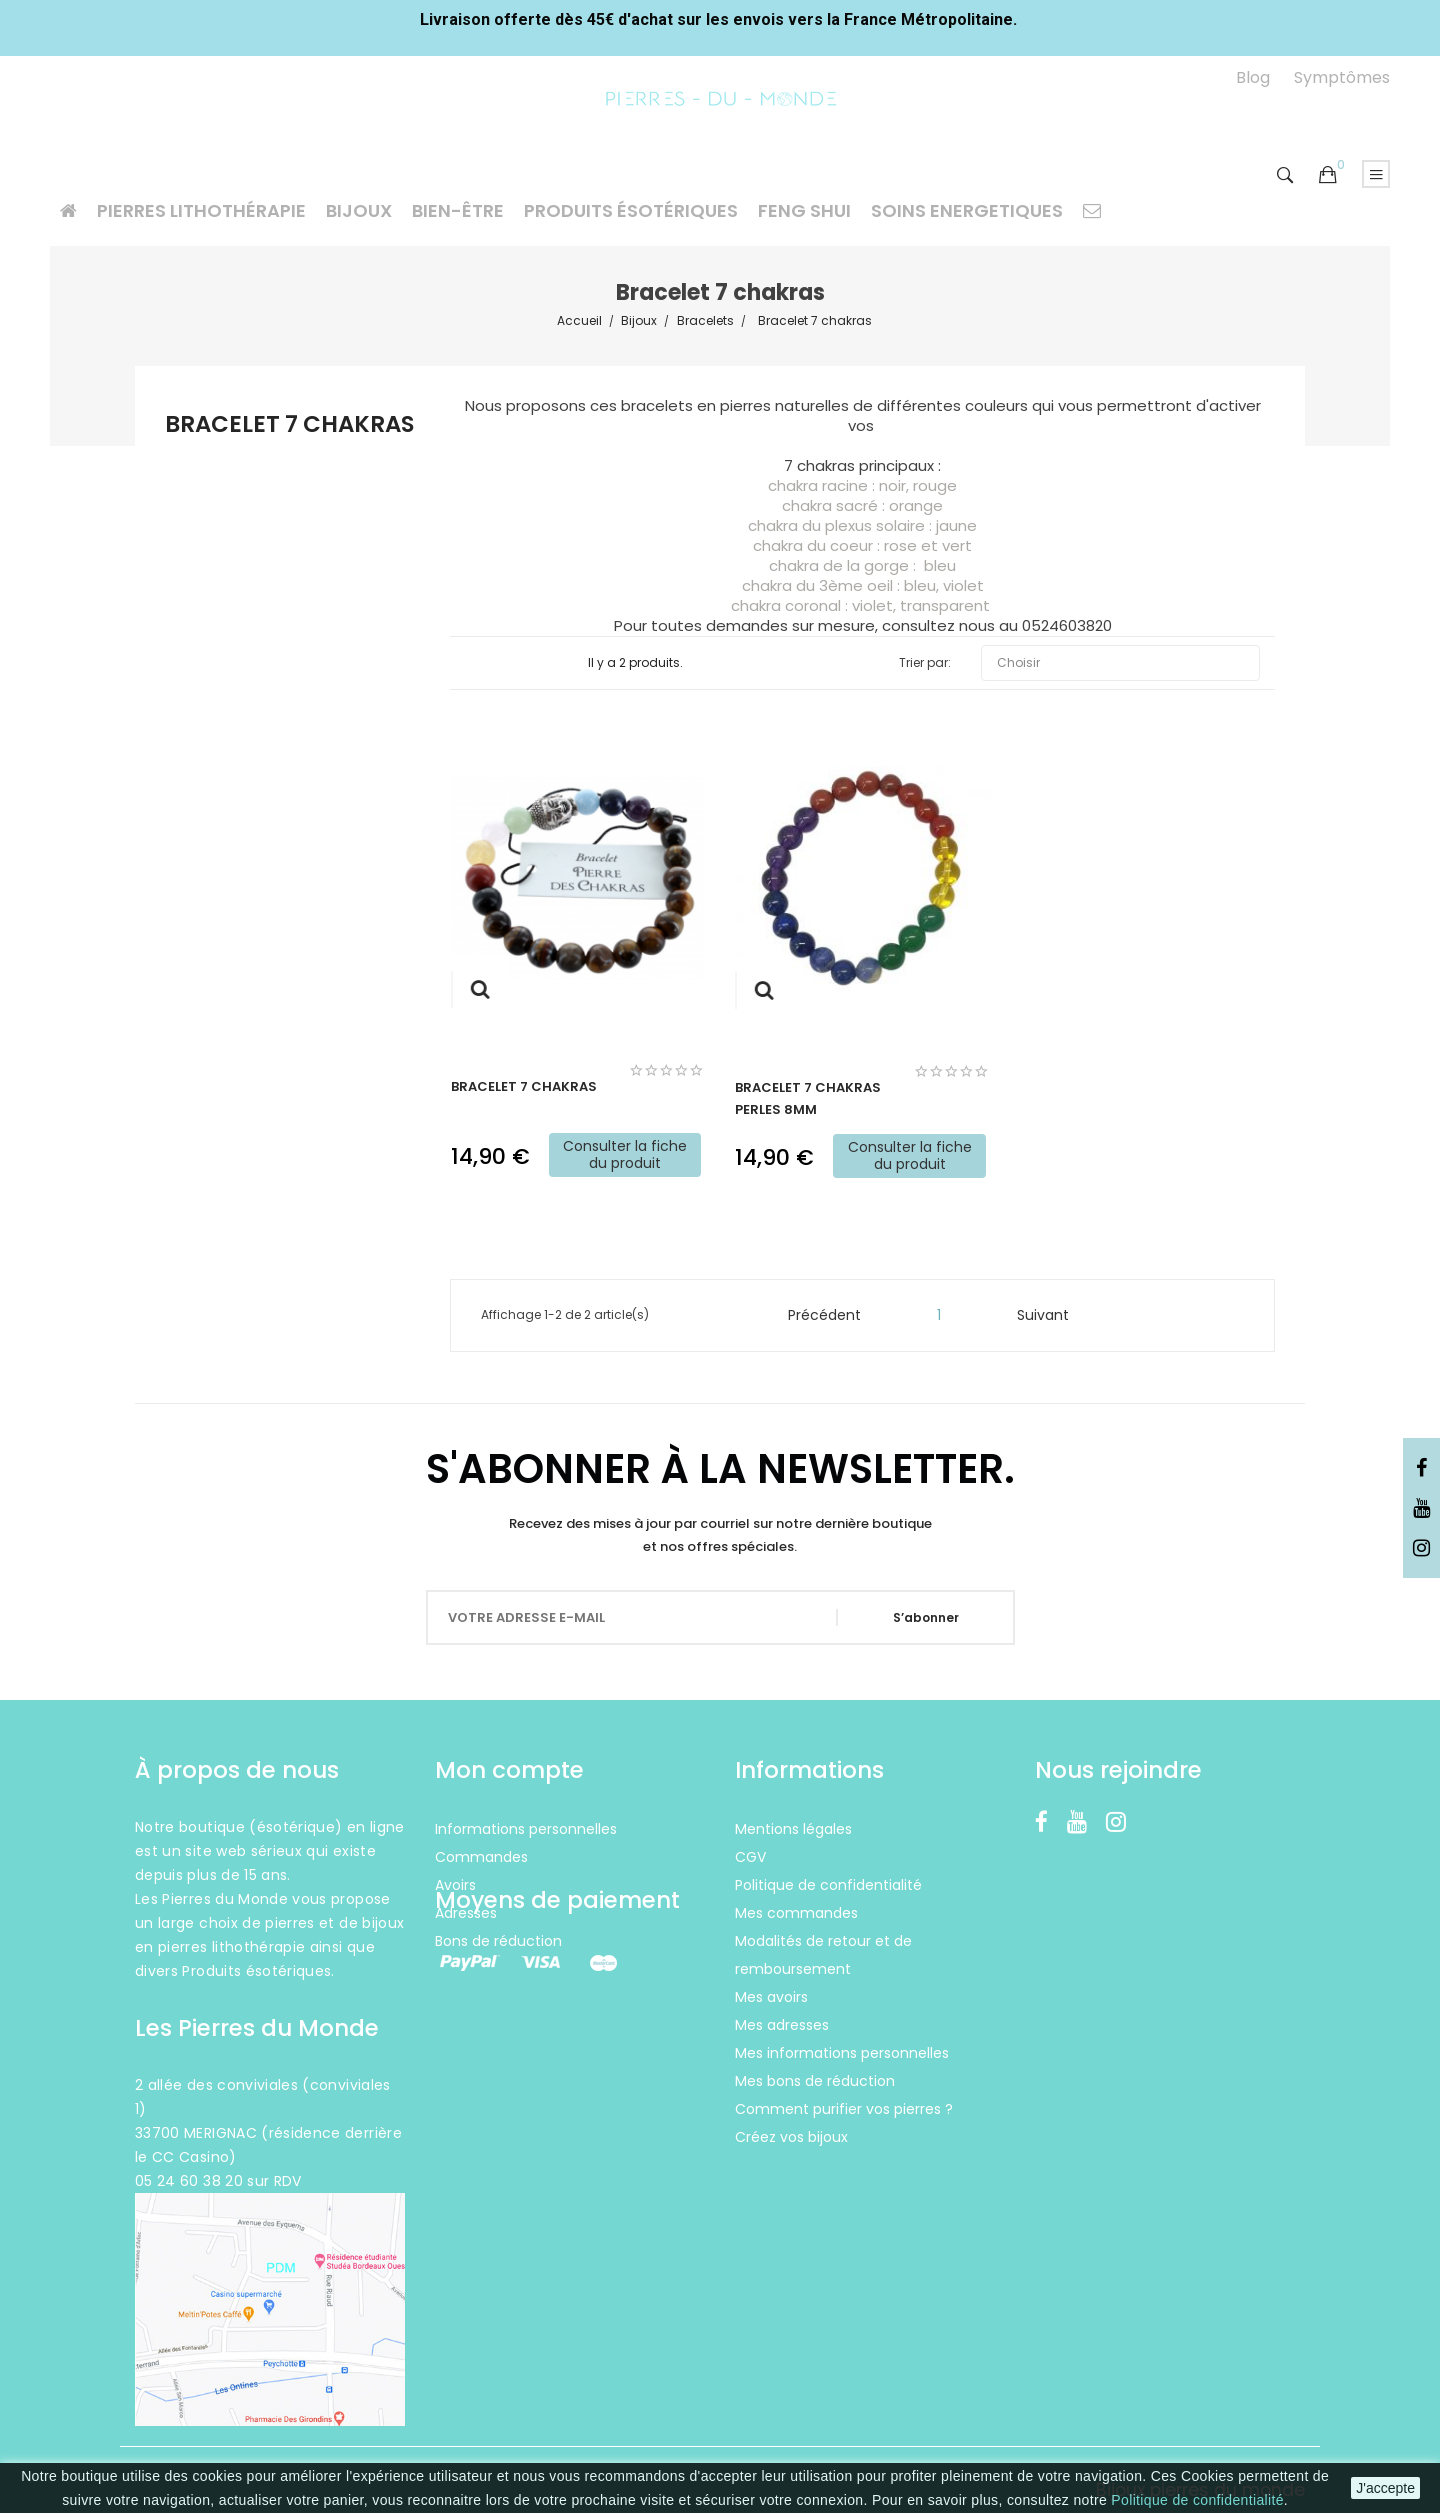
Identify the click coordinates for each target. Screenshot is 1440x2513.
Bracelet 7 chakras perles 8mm (808, 1098)
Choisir (1120, 663)
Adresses (466, 1913)
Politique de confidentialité (1197, 2500)
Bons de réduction (498, 1941)
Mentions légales (793, 1829)
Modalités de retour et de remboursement (823, 1955)
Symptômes (1342, 77)
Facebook (1421, 1469)
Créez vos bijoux (791, 2137)
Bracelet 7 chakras (289, 426)
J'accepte (1385, 2488)
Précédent (815, 1315)
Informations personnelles (526, 1829)
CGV (750, 1857)
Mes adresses (782, 2025)
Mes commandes (796, 1913)
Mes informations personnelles (842, 2053)
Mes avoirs (771, 1997)
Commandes (481, 1857)
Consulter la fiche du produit (625, 1154)
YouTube (1421, 1509)
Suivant (1052, 1315)
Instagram (1421, 1549)
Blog (1253, 77)
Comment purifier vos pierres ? (844, 2109)
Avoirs (455, 1885)
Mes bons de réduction (815, 2081)
